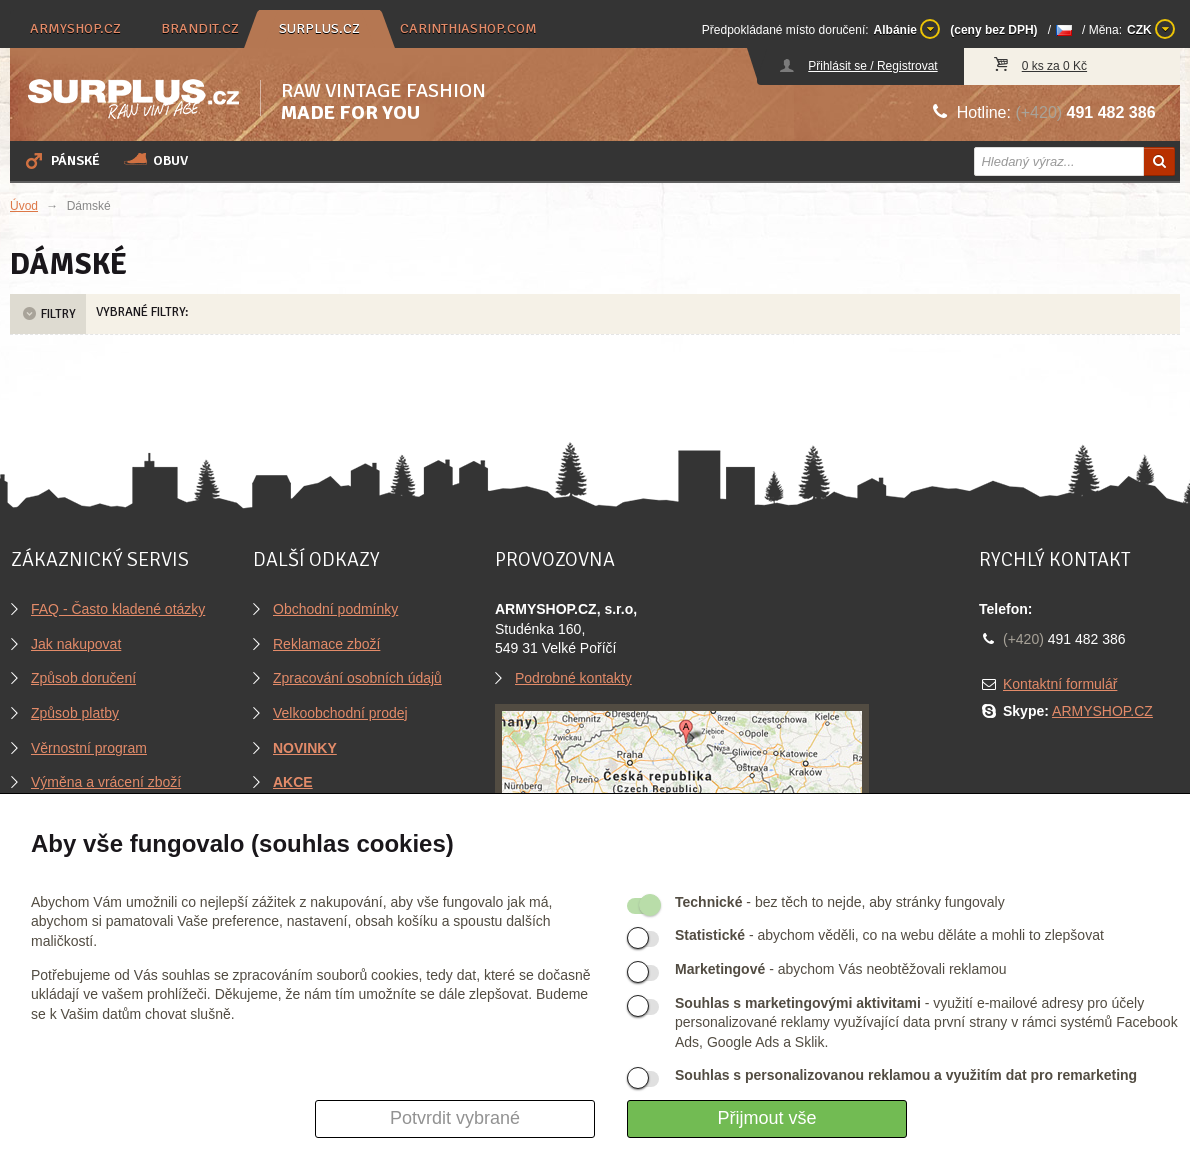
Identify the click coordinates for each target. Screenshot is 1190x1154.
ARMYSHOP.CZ (1102, 711)
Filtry (48, 314)
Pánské (61, 160)
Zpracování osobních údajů (357, 678)
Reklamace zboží (326, 644)
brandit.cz (200, 28)
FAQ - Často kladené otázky (118, 609)
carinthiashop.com (468, 28)
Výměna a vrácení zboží (106, 782)
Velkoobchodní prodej (340, 713)
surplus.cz (319, 28)
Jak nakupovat (76, 644)
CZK (1151, 29)
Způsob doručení (83, 678)
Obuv (156, 160)
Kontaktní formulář (1060, 684)
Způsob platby (75, 713)
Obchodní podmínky (335, 609)
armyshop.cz (75, 28)
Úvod (24, 206)
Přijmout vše (766, 1118)
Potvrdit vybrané (455, 1118)
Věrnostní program (89, 748)
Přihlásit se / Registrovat (872, 66)
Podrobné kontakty (573, 678)
